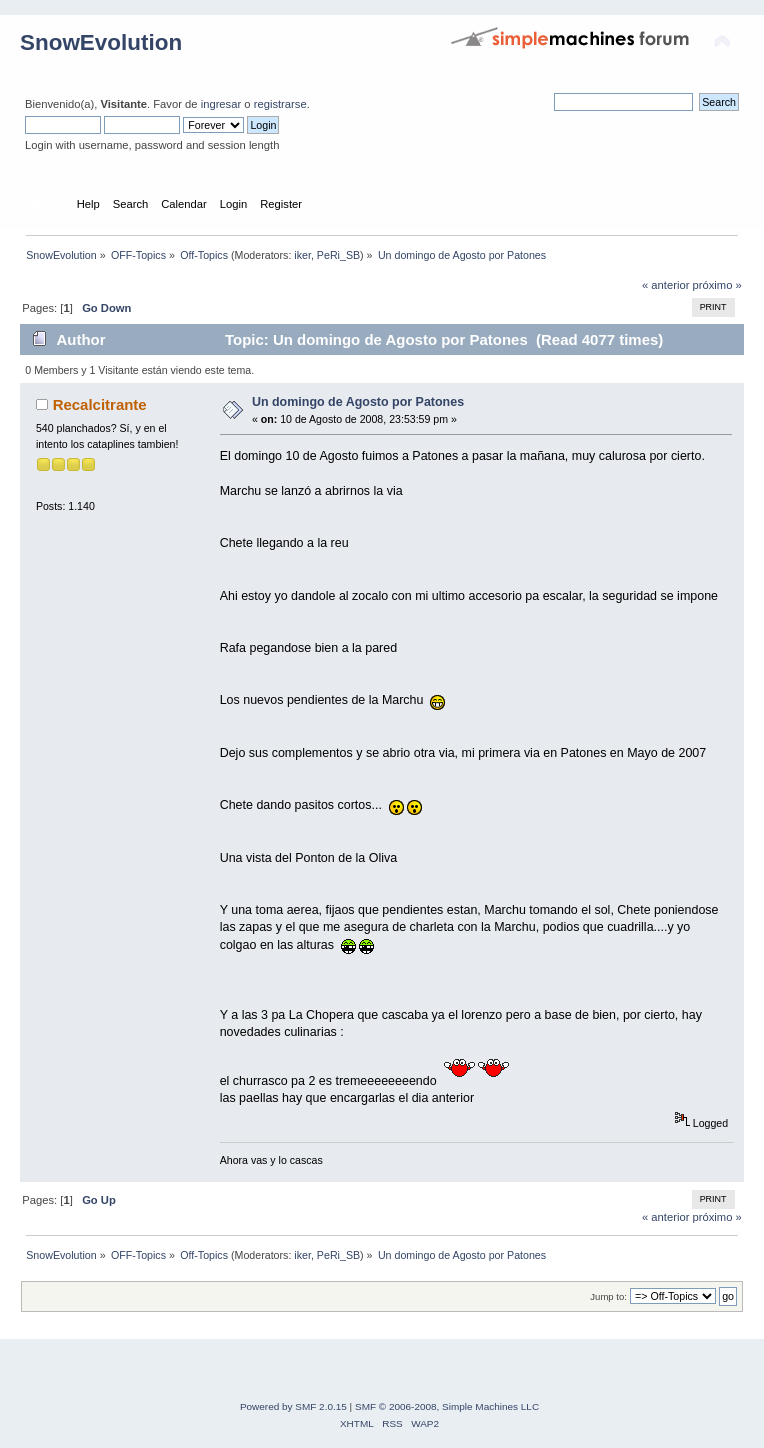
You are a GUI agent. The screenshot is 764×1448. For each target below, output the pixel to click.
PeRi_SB (338, 255)
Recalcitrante (100, 404)
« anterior (665, 285)
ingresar (221, 104)
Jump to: (608, 1296)
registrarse (280, 104)
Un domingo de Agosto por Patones (358, 402)
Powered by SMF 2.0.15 (293, 1406)
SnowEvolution (101, 42)
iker (302, 255)
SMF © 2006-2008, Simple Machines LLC (447, 1406)
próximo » (717, 285)
